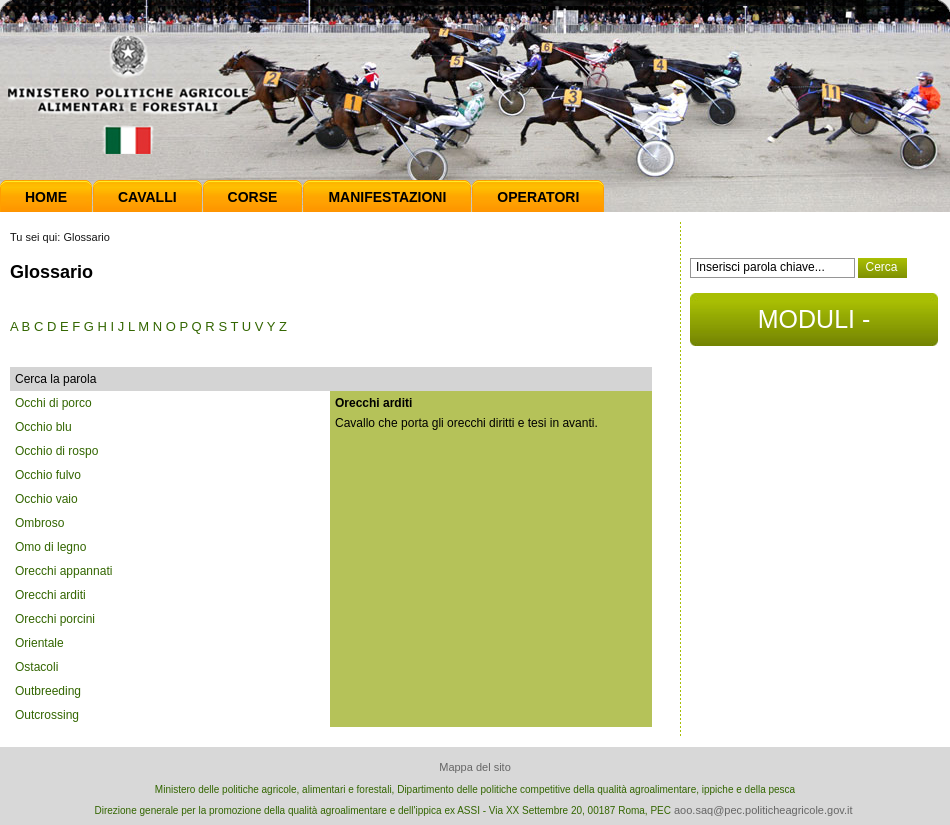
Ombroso (39, 523)
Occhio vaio (46, 499)
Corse (253, 197)
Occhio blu (43, 427)
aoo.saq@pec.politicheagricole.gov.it (763, 810)
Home (46, 197)
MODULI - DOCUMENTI (813, 325)
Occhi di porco (53, 403)
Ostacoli (36, 667)
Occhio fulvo (48, 475)
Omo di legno (50, 547)
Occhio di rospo (56, 451)
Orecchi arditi (50, 595)
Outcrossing (47, 715)
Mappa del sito (475, 767)
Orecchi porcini (55, 619)
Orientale (39, 643)
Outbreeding (48, 691)
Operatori (538, 197)
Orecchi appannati (63, 571)
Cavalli (147, 197)
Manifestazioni (387, 197)
